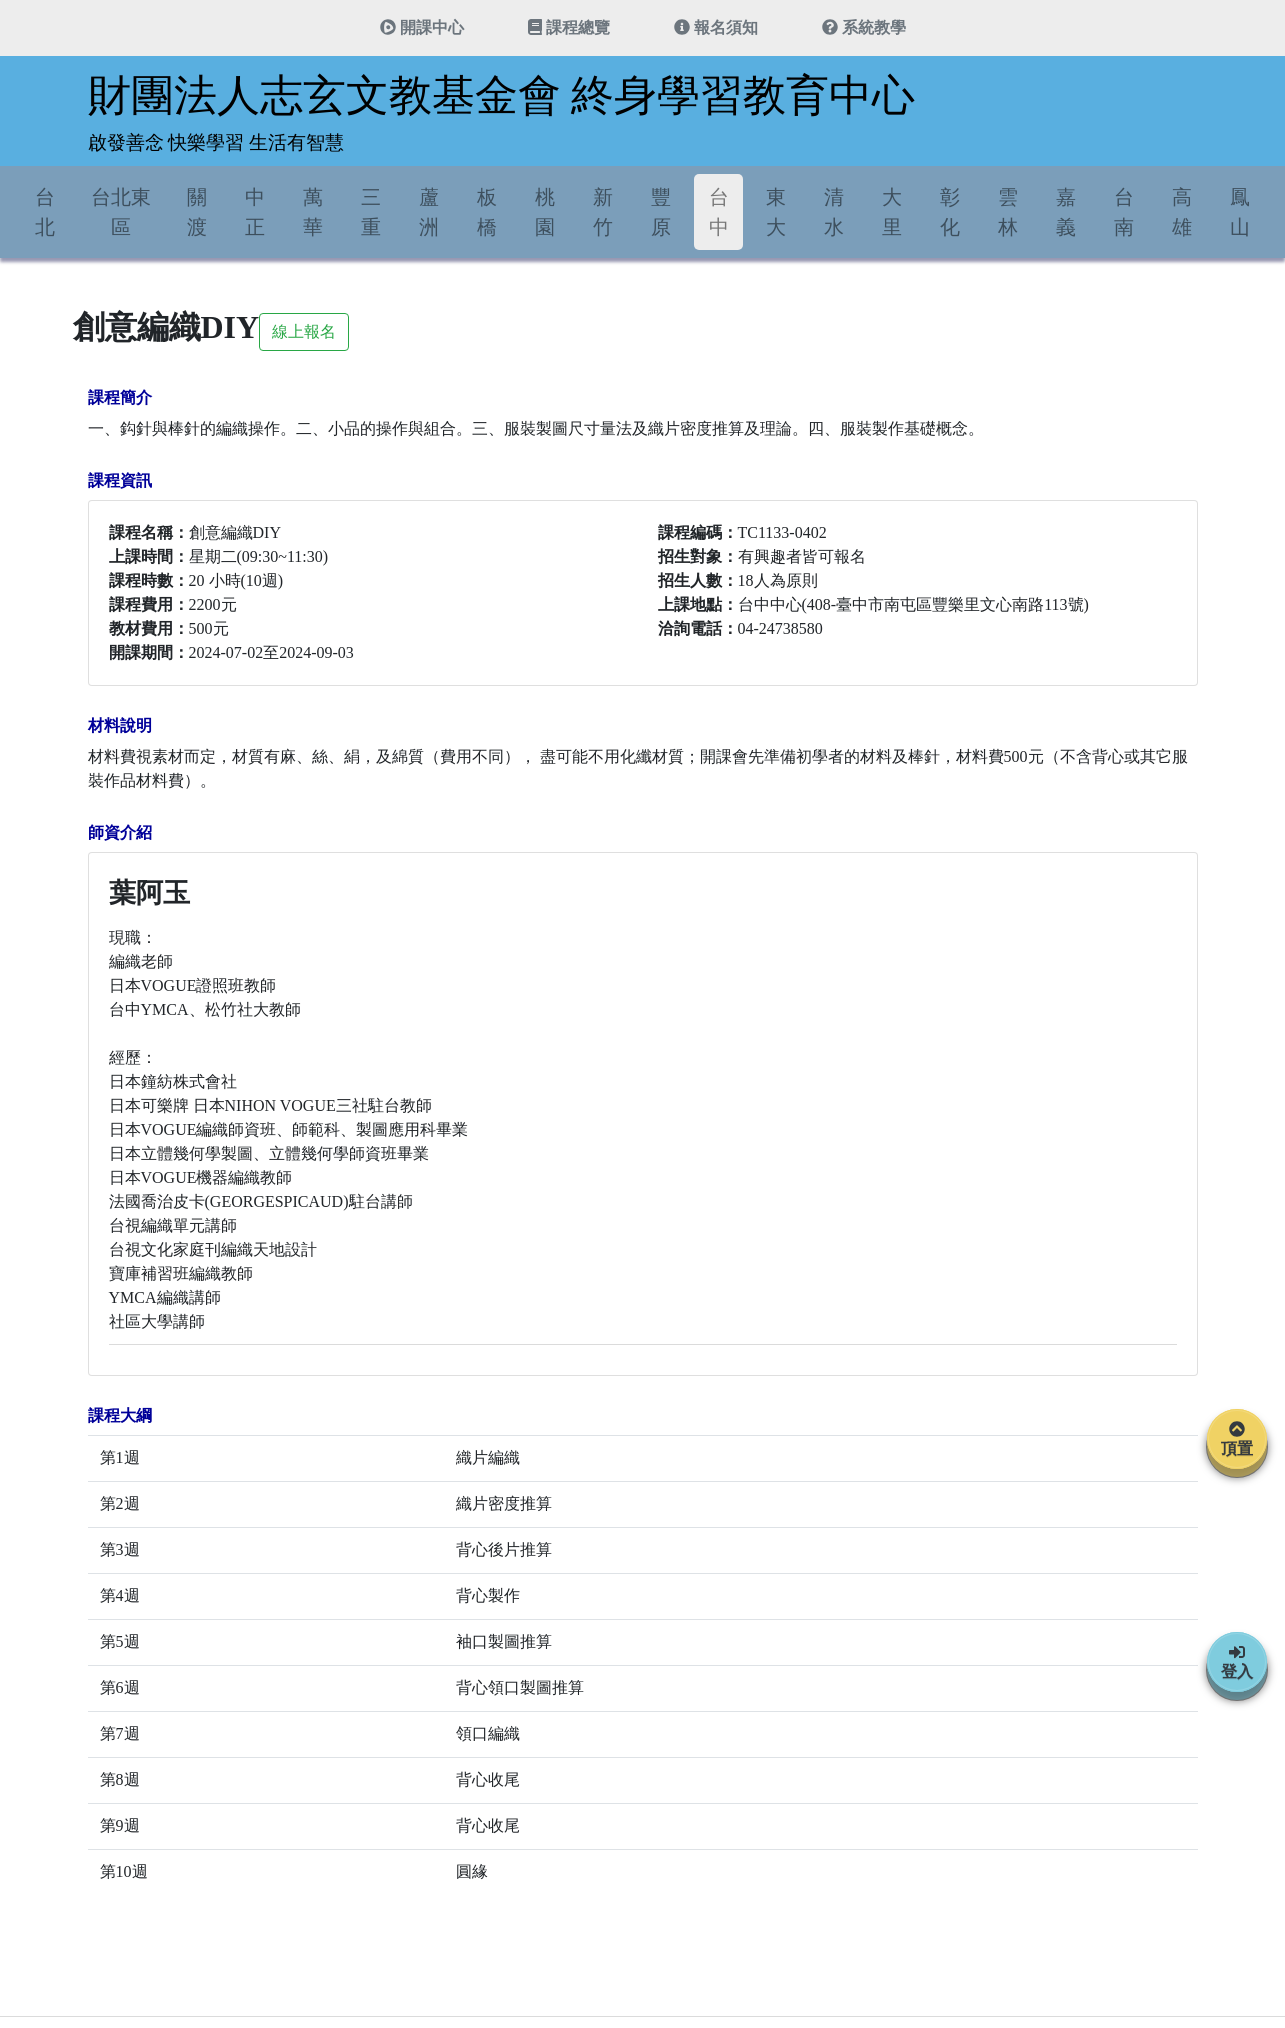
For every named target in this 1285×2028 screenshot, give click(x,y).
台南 (1124, 212)
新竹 (603, 212)
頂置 (1237, 1439)
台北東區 (121, 212)
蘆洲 (429, 212)
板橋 (487, 212)
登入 (1237, 1662)
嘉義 (1066, 212)
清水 (834, 212)
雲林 (1008, 212)
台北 (45, 212)
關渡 (197, 212)
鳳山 (1240, 212)
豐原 (661, 212)
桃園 (545, 212)
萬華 (313, 212)
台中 (719, 212)
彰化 (950, 212)
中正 (255, 212)
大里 (892, 212)
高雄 (1182, 212)
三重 (371, 212)
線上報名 (304, 331)
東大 (776, 212)
